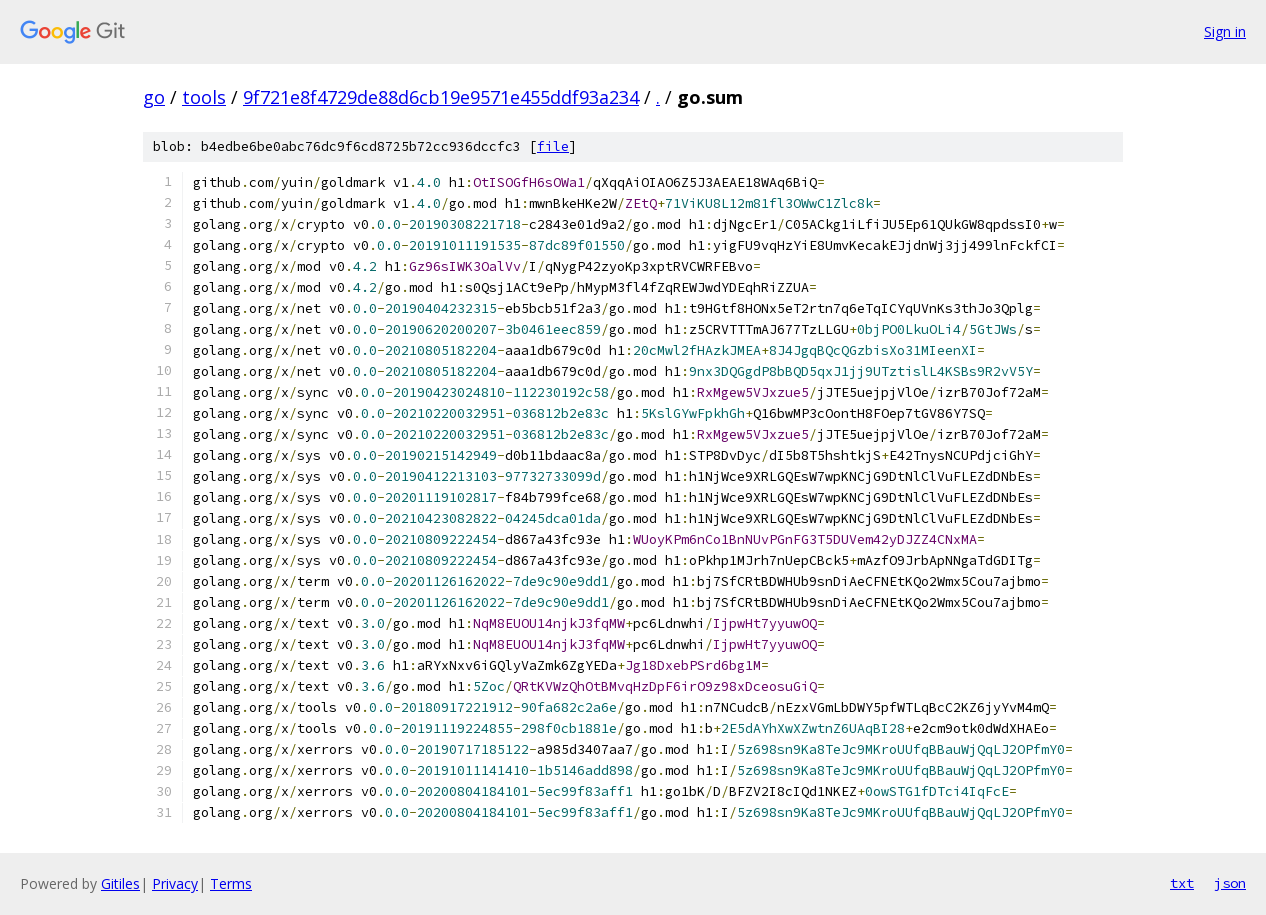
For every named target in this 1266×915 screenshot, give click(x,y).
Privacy (175, 883)
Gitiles (120, 883)
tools (204, 97)
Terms (231, 883)
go (154, 97)
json (1230, 883)
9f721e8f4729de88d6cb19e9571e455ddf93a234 (441, 97)
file (553, 146)
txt (1182, 883)
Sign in (1225, 31)
